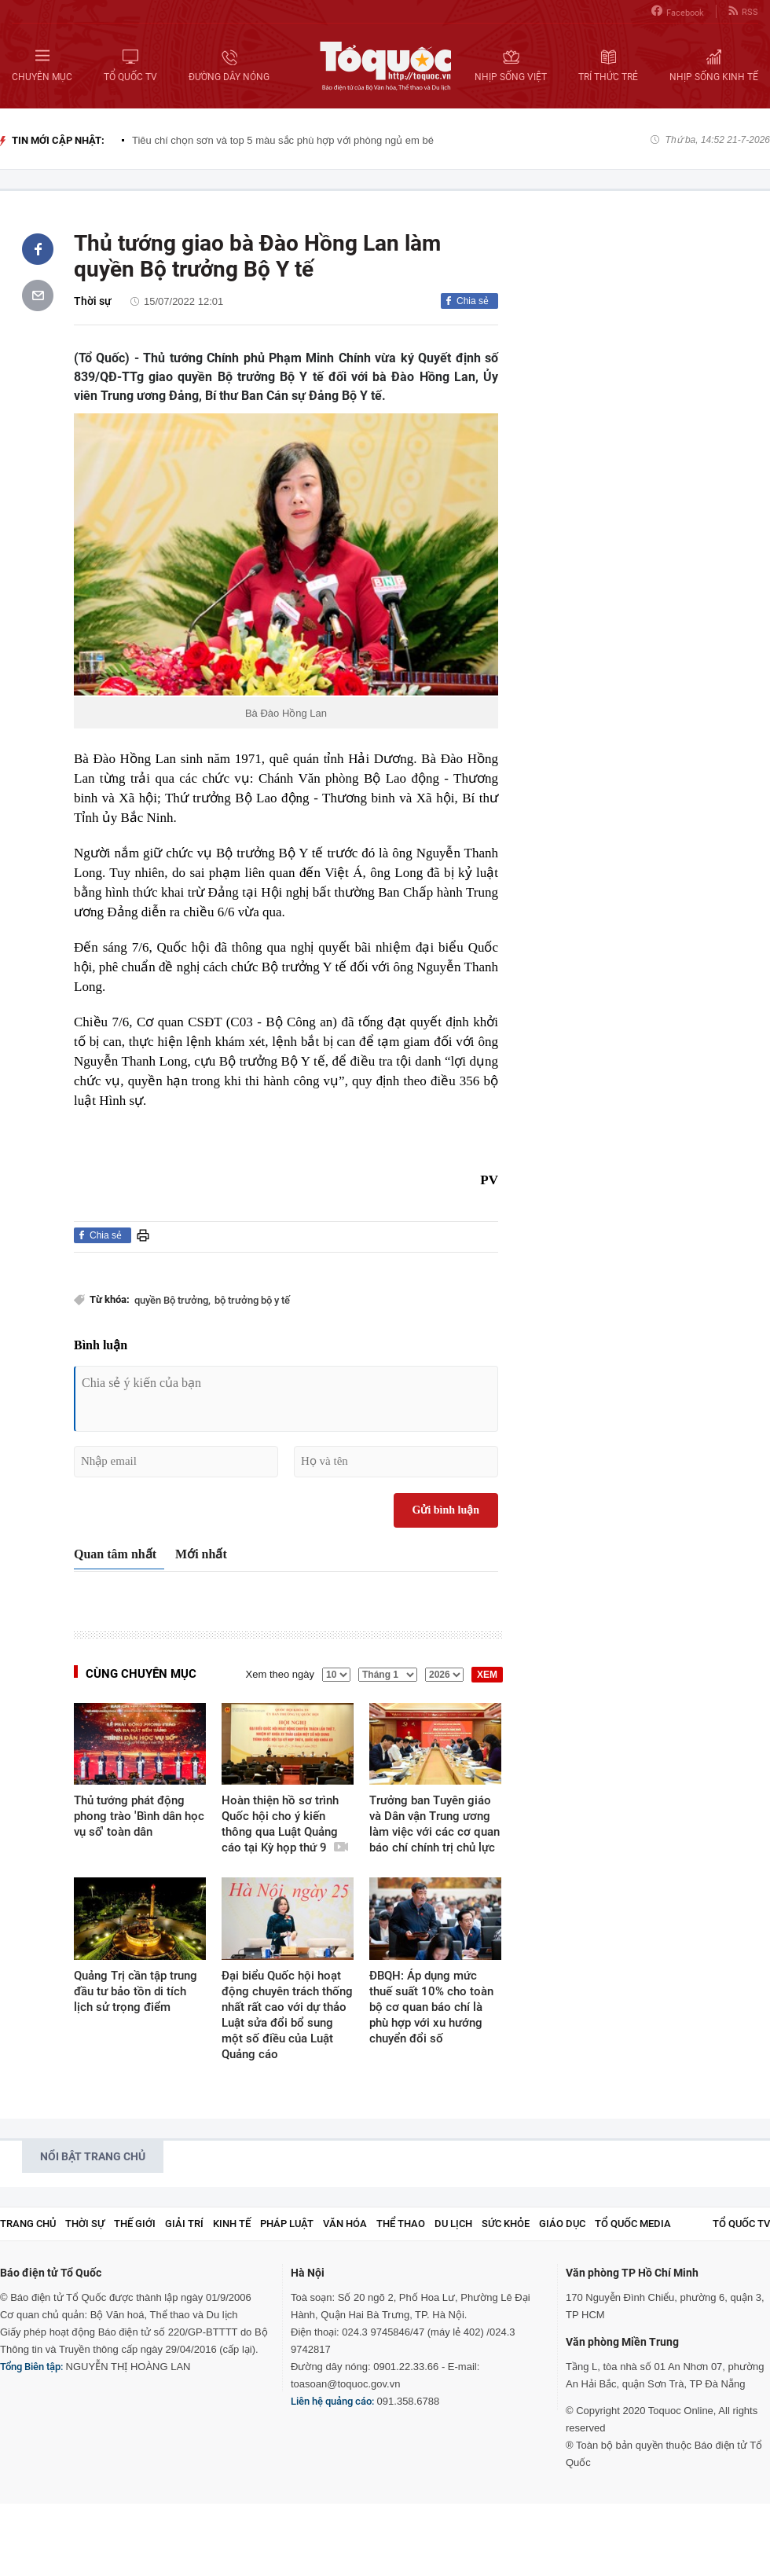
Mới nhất (201, 1554)
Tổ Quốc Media (633, 2223)
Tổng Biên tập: (31, 2366)
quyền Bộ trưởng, (172, 1300)
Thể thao (400, 2223)
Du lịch (453, 2223)
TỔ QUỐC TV (741, 2223)
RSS (743, 11)
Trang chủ (28, 2223)
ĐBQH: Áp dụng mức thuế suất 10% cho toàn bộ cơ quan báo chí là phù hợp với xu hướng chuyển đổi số (431, 2007)
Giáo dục (562, 2223)
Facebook (677, 11)
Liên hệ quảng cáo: (332, 2401)
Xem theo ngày (280, 1674)
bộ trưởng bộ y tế (252, 1300)
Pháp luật (287, 2223)
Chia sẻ (472, 300)
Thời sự (93, 301)
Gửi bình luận (446, 1510)
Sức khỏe (506, 2223)
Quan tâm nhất (115, 1554)
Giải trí (184, 2223)
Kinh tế (232, 2223)
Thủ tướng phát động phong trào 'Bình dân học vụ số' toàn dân (139, 1816)
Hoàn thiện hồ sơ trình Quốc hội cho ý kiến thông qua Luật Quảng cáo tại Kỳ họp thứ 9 (285, 1824)
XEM (487, 1674)
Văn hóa (345, 2223)
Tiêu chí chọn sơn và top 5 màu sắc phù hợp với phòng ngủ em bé (283, 140)
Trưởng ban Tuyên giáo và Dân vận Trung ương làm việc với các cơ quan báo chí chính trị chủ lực (434, 1824)
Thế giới (135, 2223)
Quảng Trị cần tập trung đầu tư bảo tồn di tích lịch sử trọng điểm (135, 1991)
